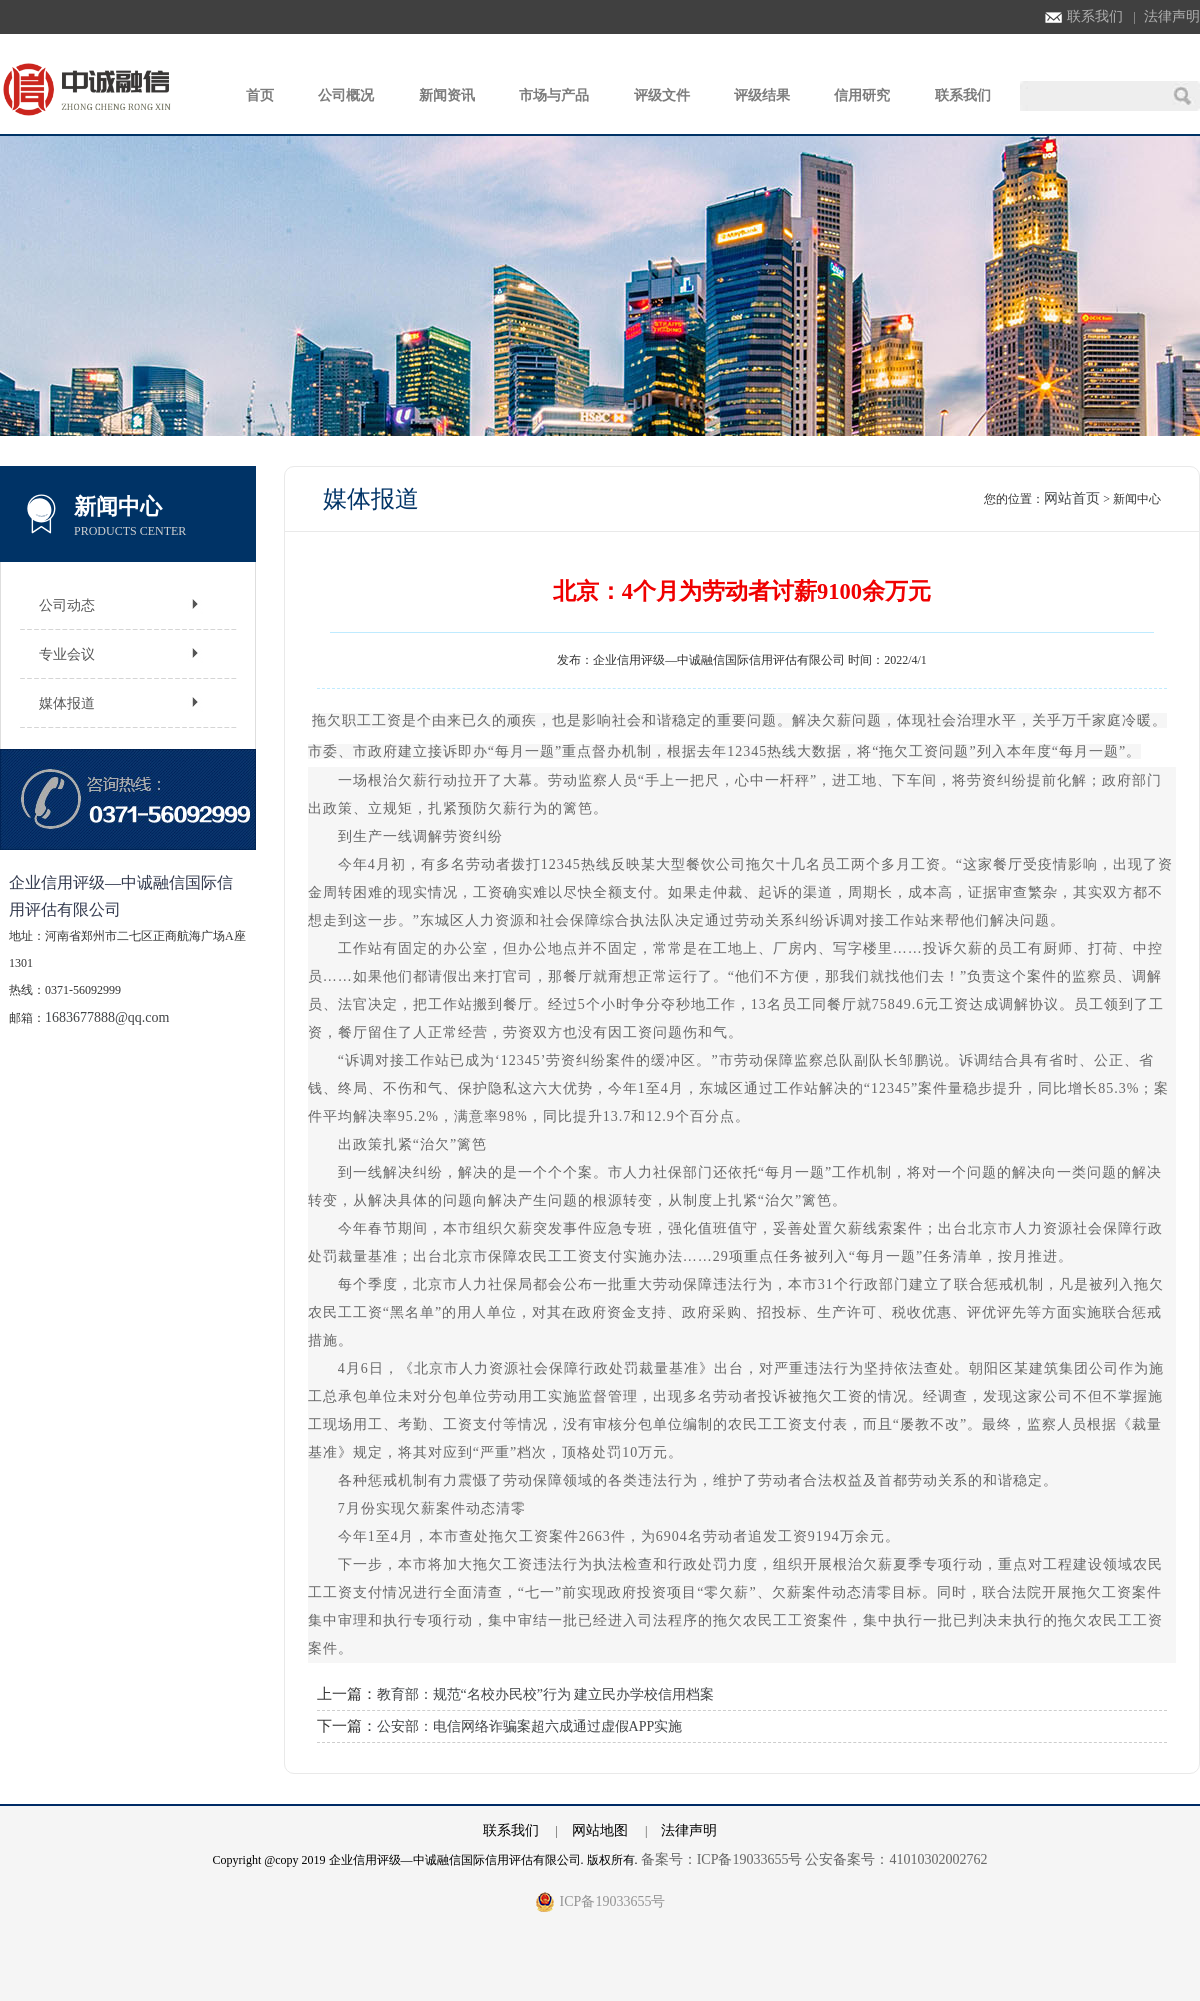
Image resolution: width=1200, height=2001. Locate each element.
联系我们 (1084, 16)
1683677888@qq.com (107, 1017)
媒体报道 (67, 703)
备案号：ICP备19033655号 (722, 1859)
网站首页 (1072, 498)
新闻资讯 (447, 95)
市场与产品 (554, 95)
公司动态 (67, 605)
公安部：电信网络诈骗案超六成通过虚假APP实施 (530, 1726)
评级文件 (662, 95)
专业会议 (67, 654)
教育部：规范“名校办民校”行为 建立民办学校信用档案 (546, 1694)
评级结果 (762, 95)
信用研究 (862, 95)
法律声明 (1172, 16)
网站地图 (600, 1830)
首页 (260, 95)
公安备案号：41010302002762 (896, 1859)
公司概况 (346, 95)
